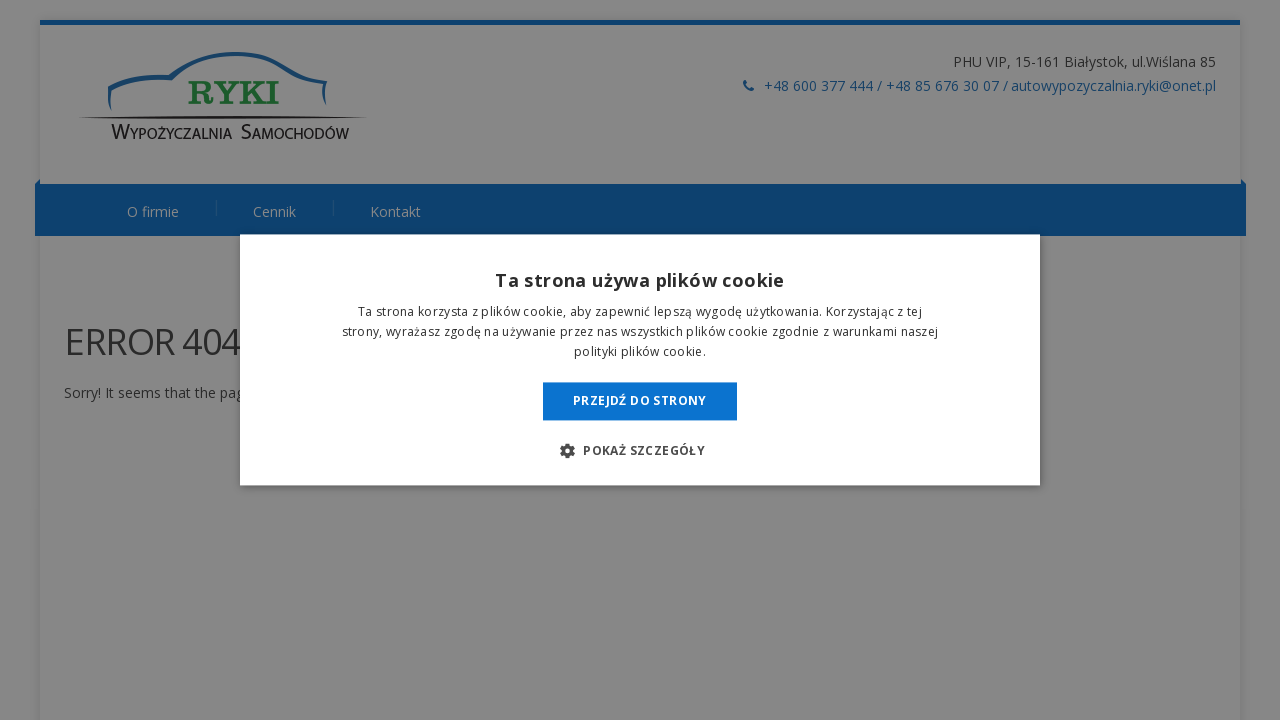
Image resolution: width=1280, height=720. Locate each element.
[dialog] (640, 360)
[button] (640, 451)
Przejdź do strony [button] (640, 400)
